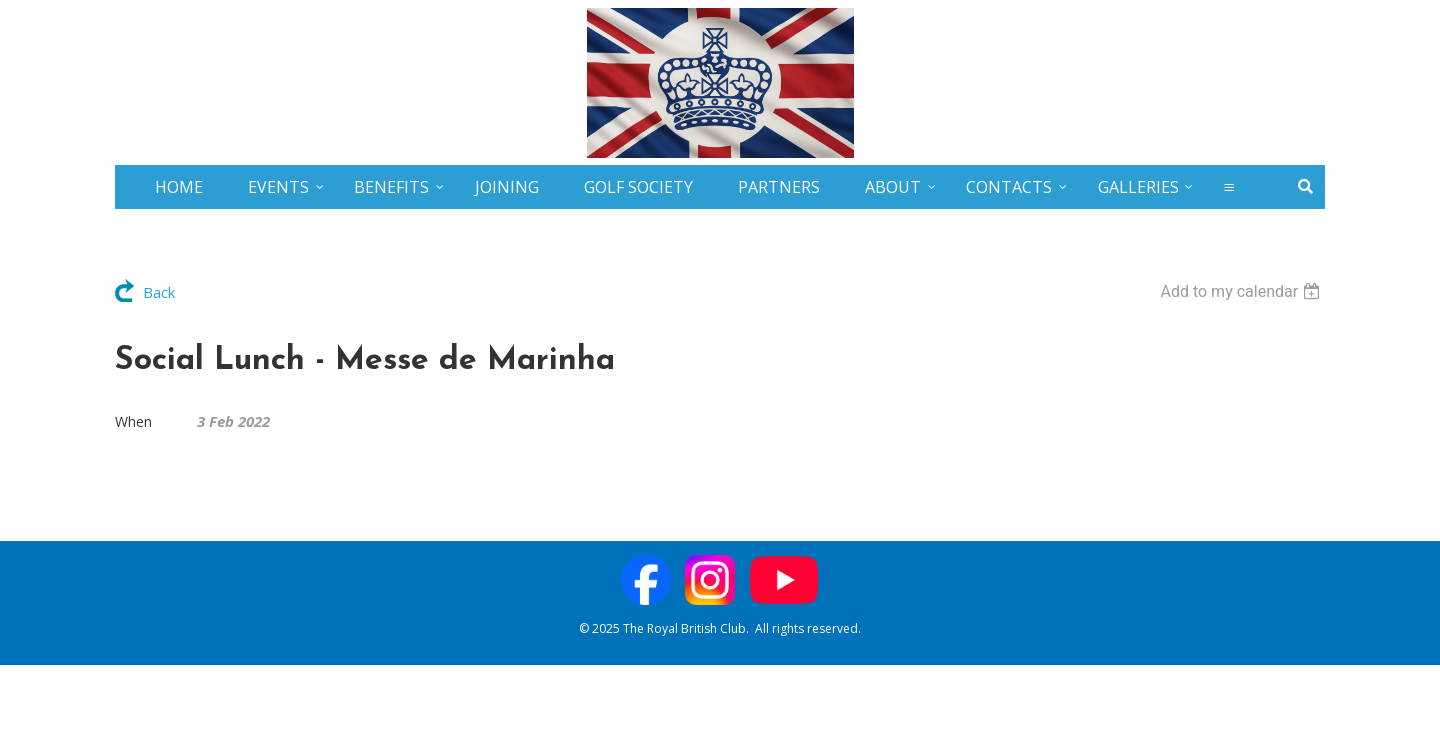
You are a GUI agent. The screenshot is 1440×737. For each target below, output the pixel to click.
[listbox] (1242, 291)
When (133, 421)
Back (159, 292)
